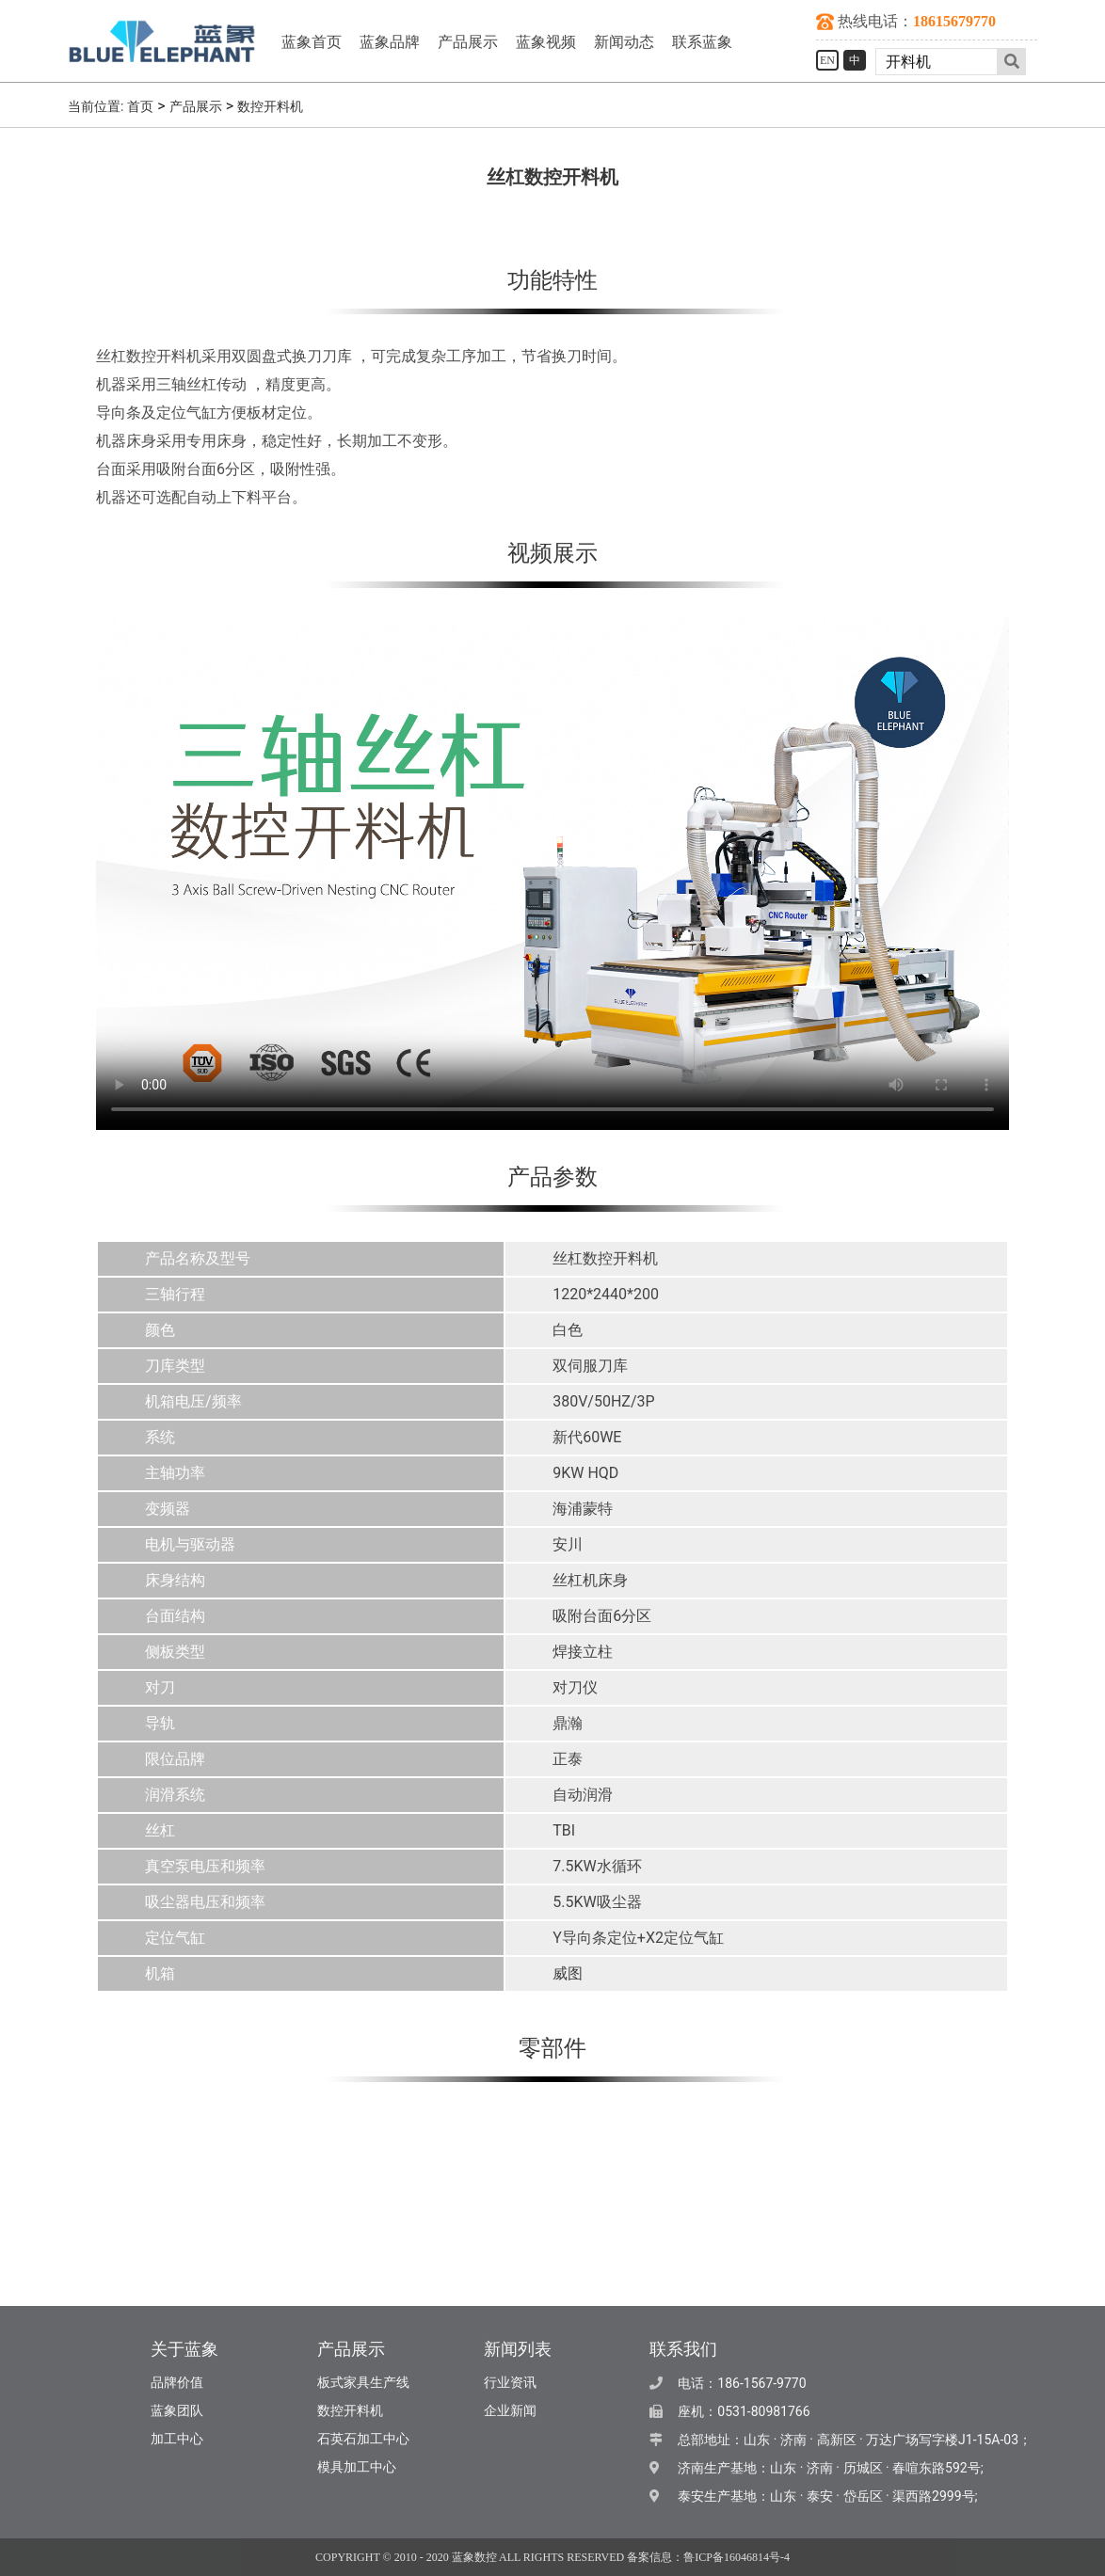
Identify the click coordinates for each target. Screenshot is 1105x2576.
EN (827, 60)
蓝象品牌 (390, 42)
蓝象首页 (311, 42)
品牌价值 (177, 2383)
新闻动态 (624, 42)
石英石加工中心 (363, 2439)
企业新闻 (510, 2411)
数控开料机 (270, 107)
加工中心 (177, 2439)
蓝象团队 (177, 2411)
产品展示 (468, 42)
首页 (140, 107)
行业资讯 (510, 2383)
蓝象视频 (546, 42)
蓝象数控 (474, 2557)
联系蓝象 (702, 42)
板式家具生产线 (363, 2383)
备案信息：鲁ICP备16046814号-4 (708, 2557)
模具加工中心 (356, 2467)
